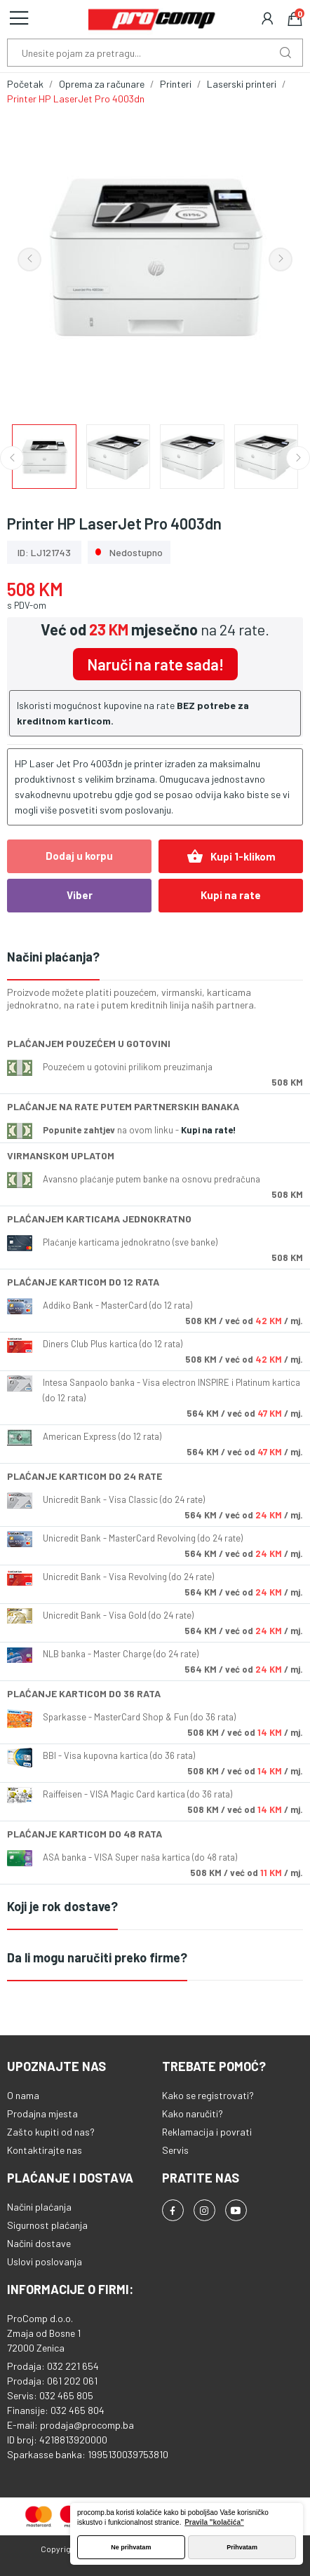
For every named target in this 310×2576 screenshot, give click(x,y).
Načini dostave (39, 2243)
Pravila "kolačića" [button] (214, 2522)
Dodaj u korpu (79, 855)
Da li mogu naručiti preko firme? (97, 1957)
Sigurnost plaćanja (47, 2225)
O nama (23, 2095)
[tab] (155, 957)
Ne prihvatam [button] (131, 2547)
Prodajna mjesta (42, 2113)
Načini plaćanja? (53, 956)
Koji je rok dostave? (62, 1906)
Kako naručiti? (192, 2113)
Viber (80, 895)
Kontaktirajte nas (44, 2150)
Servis (175, 2150)
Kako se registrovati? (208, 2095)
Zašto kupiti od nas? (51, 2132)
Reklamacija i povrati (207, 2132)
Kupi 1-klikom (231, 856)
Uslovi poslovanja (44, 2261)
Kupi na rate (231, 895)
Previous (29, 259)
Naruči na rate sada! (155, 664)
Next (280, 259)
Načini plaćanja (39, 2207)
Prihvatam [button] (242, 2547)
